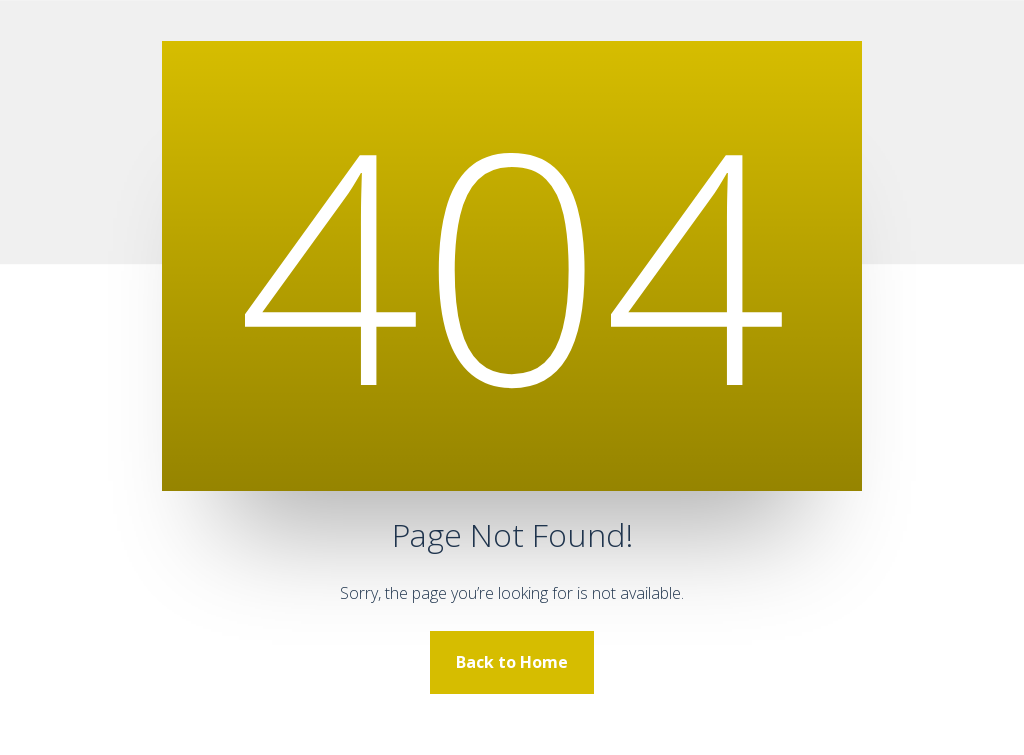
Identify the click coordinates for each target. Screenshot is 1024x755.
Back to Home (512, 662)
